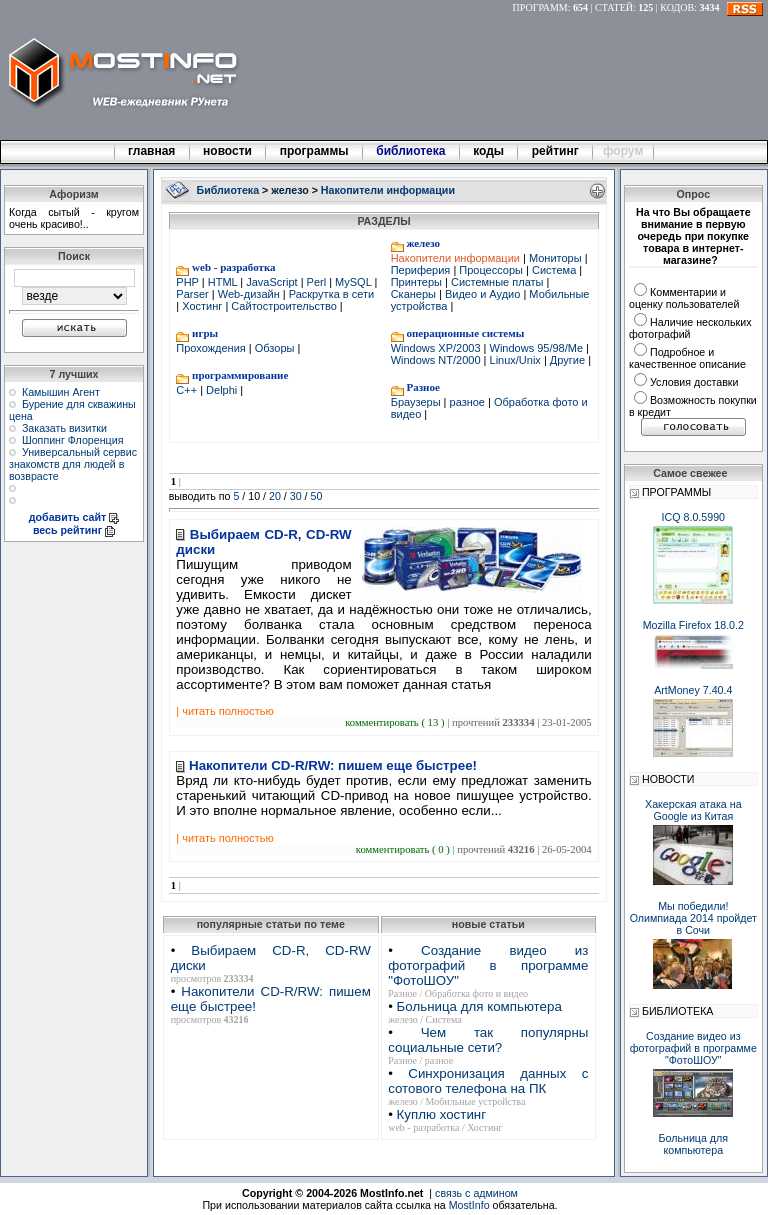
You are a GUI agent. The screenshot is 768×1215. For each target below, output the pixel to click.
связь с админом (476, 1193)
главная (152, 151)
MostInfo (469, 1205)
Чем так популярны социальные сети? (488, 1040)
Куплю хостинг (441, 1114)
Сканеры (415, 294)
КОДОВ (677, 7)
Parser (193, 294)
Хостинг (202, 306)
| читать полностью (224, 711)
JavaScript (271, 282)
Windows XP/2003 (437, 348)
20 (275, 496)
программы (314, 151)
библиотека (411, 151)
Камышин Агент (61, 392)
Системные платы (497, 282)
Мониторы (555, 258)
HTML (223, 282)
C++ (188, 390)
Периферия (422, 270)
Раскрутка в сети (330, 294)
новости (228, 151)
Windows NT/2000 (437, 360)
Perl (317, 282)
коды (489, 151)
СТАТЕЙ (614, 7)
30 (296, 496)
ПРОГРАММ (540, 7)
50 (317, 496)
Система (554, 270)
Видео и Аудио (483, 294)
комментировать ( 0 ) (404, 849)
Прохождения (212, 348)
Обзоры (275, 348)
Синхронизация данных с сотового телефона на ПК (488, 1081)
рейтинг (557, 151)
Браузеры (417, 402)
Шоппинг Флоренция (73, 440)
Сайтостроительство (284, 306)
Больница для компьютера (479, 1006)
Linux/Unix (514, 360)
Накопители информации (457, 258)
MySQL (353, 282)
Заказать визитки (64, 428)
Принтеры (418, 282)
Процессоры (491, 270)
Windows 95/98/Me (536, 348)
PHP (188, 282)
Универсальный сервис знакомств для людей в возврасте (73, 464)
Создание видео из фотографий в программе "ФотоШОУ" (488, 965)
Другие (567, 360)
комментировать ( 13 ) (396, 722)
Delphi (221, 390)
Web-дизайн (249, 294)
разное (467, 402)
